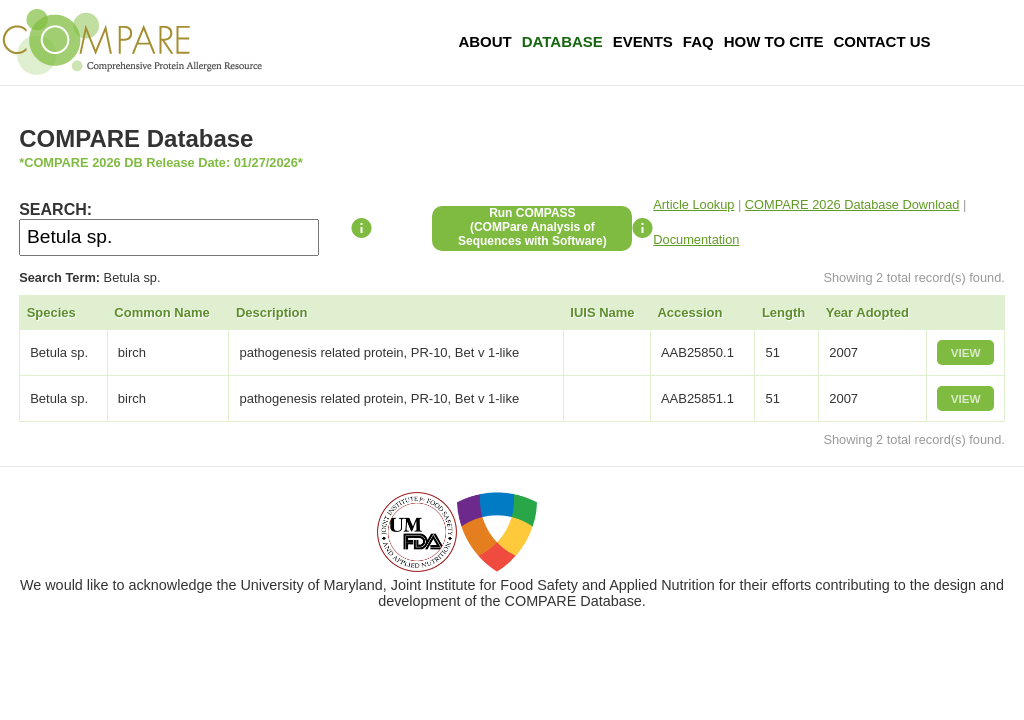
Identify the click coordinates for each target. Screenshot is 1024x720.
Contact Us (881, 41)
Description (272, 312)
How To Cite (774, 41)
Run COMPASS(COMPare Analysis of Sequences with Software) (532, 227)
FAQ (698, 41)
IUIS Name (602, 312)
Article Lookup (693, 204)
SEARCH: (55, 209)
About (484, 41)
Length (783, 312)
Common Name (161, 312)
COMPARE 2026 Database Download (852, 204)
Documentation (696, 239)
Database (562, 41)
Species (51, 312)
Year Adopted (867, 312)
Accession (689, 312)
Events (643, 41)
